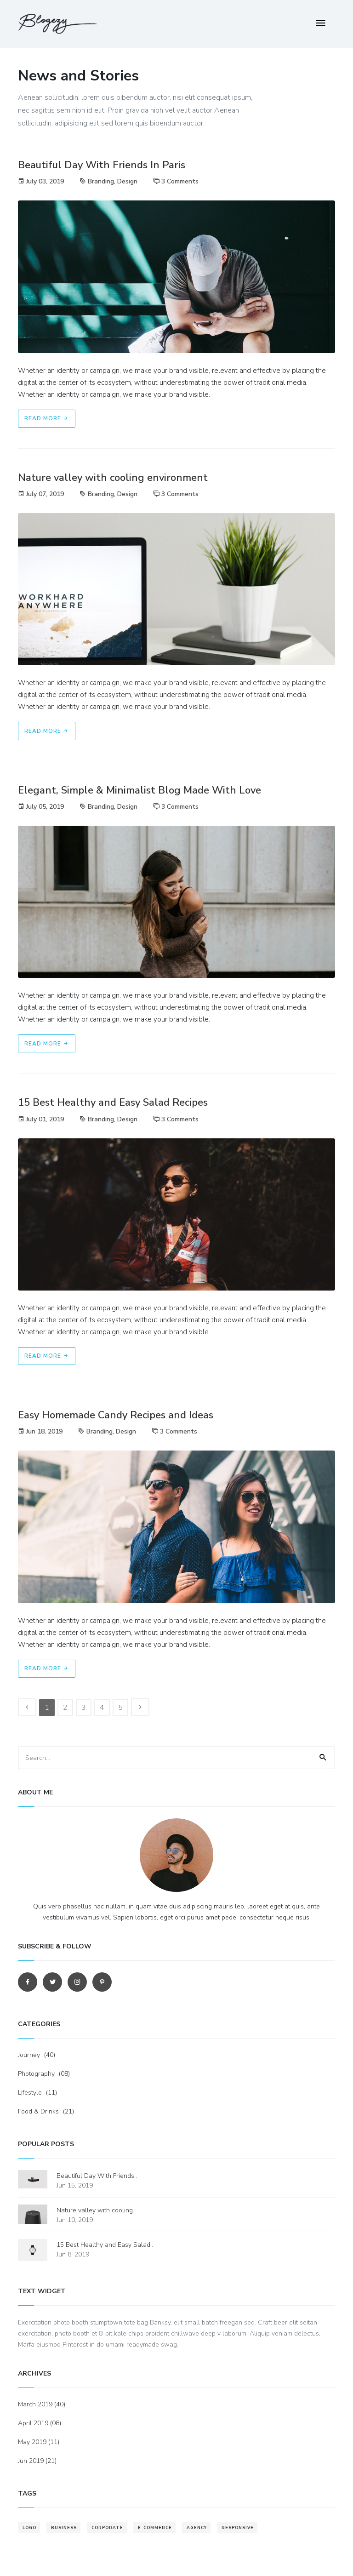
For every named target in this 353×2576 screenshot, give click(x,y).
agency (197, 2527)
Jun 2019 (31, 2460)
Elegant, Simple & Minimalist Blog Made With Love (139, 790)
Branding (101, 181)
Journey (29, 2055)
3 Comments (180, 181)
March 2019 (35, 2404)
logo (29, 2527)
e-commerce (155, 2527)
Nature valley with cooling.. (96, 2210)
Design (127, 181)
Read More (46, 418)
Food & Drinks (38, 2111)
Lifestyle (30, 2092)
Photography (36, 2073)
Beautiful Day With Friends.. (97, 2175)
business (64, 2527)
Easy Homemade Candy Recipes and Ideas (115, 1415)
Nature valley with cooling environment (113, 478)
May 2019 (32, 2442)
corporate (107, 2527)
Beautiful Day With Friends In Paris (101, 165)
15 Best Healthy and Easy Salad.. (105, 2244)
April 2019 (33, 2423)
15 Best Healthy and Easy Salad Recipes (113, 1102)
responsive (238, 2527)
